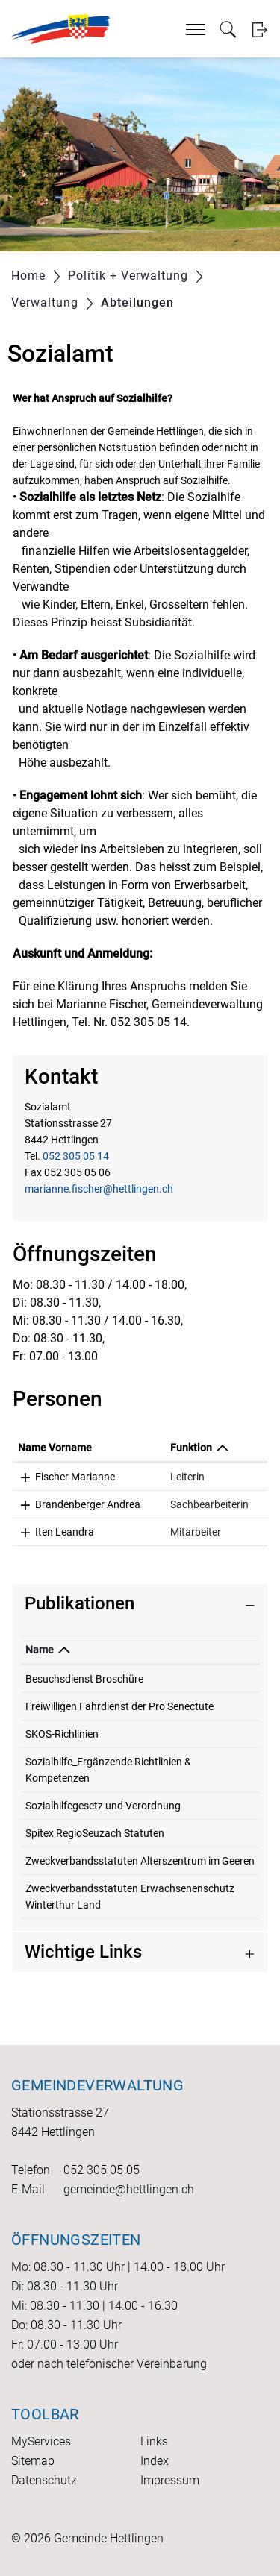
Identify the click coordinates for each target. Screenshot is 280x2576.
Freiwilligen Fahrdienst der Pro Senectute (119, 1706)
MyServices (41, 2441)
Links (154, 2441)
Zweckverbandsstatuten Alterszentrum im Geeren (140, 1861)
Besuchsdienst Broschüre (84, 1679)
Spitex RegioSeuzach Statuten (94, 1833)
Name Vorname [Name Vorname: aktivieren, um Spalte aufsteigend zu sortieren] (55, 1448)
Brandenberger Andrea (87, 1504)
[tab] (140, 1604)
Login (259, 29)
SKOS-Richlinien (62, 1734)
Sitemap (33, 2461)
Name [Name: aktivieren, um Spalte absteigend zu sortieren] (39, 1650)
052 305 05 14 (76, 1156)
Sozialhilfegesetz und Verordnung (103, 1806)
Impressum (169, 2480)
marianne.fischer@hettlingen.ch (99, 1189)
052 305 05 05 (101, 2170)
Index (154, 2461)
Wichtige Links (83, 1951)
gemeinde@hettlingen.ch (128, 2189)
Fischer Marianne (75, 1477)
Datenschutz (44, 2480)
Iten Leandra (64, 1532)
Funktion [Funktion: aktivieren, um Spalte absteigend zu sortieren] (191, 1448)
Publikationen (79, 1603)
